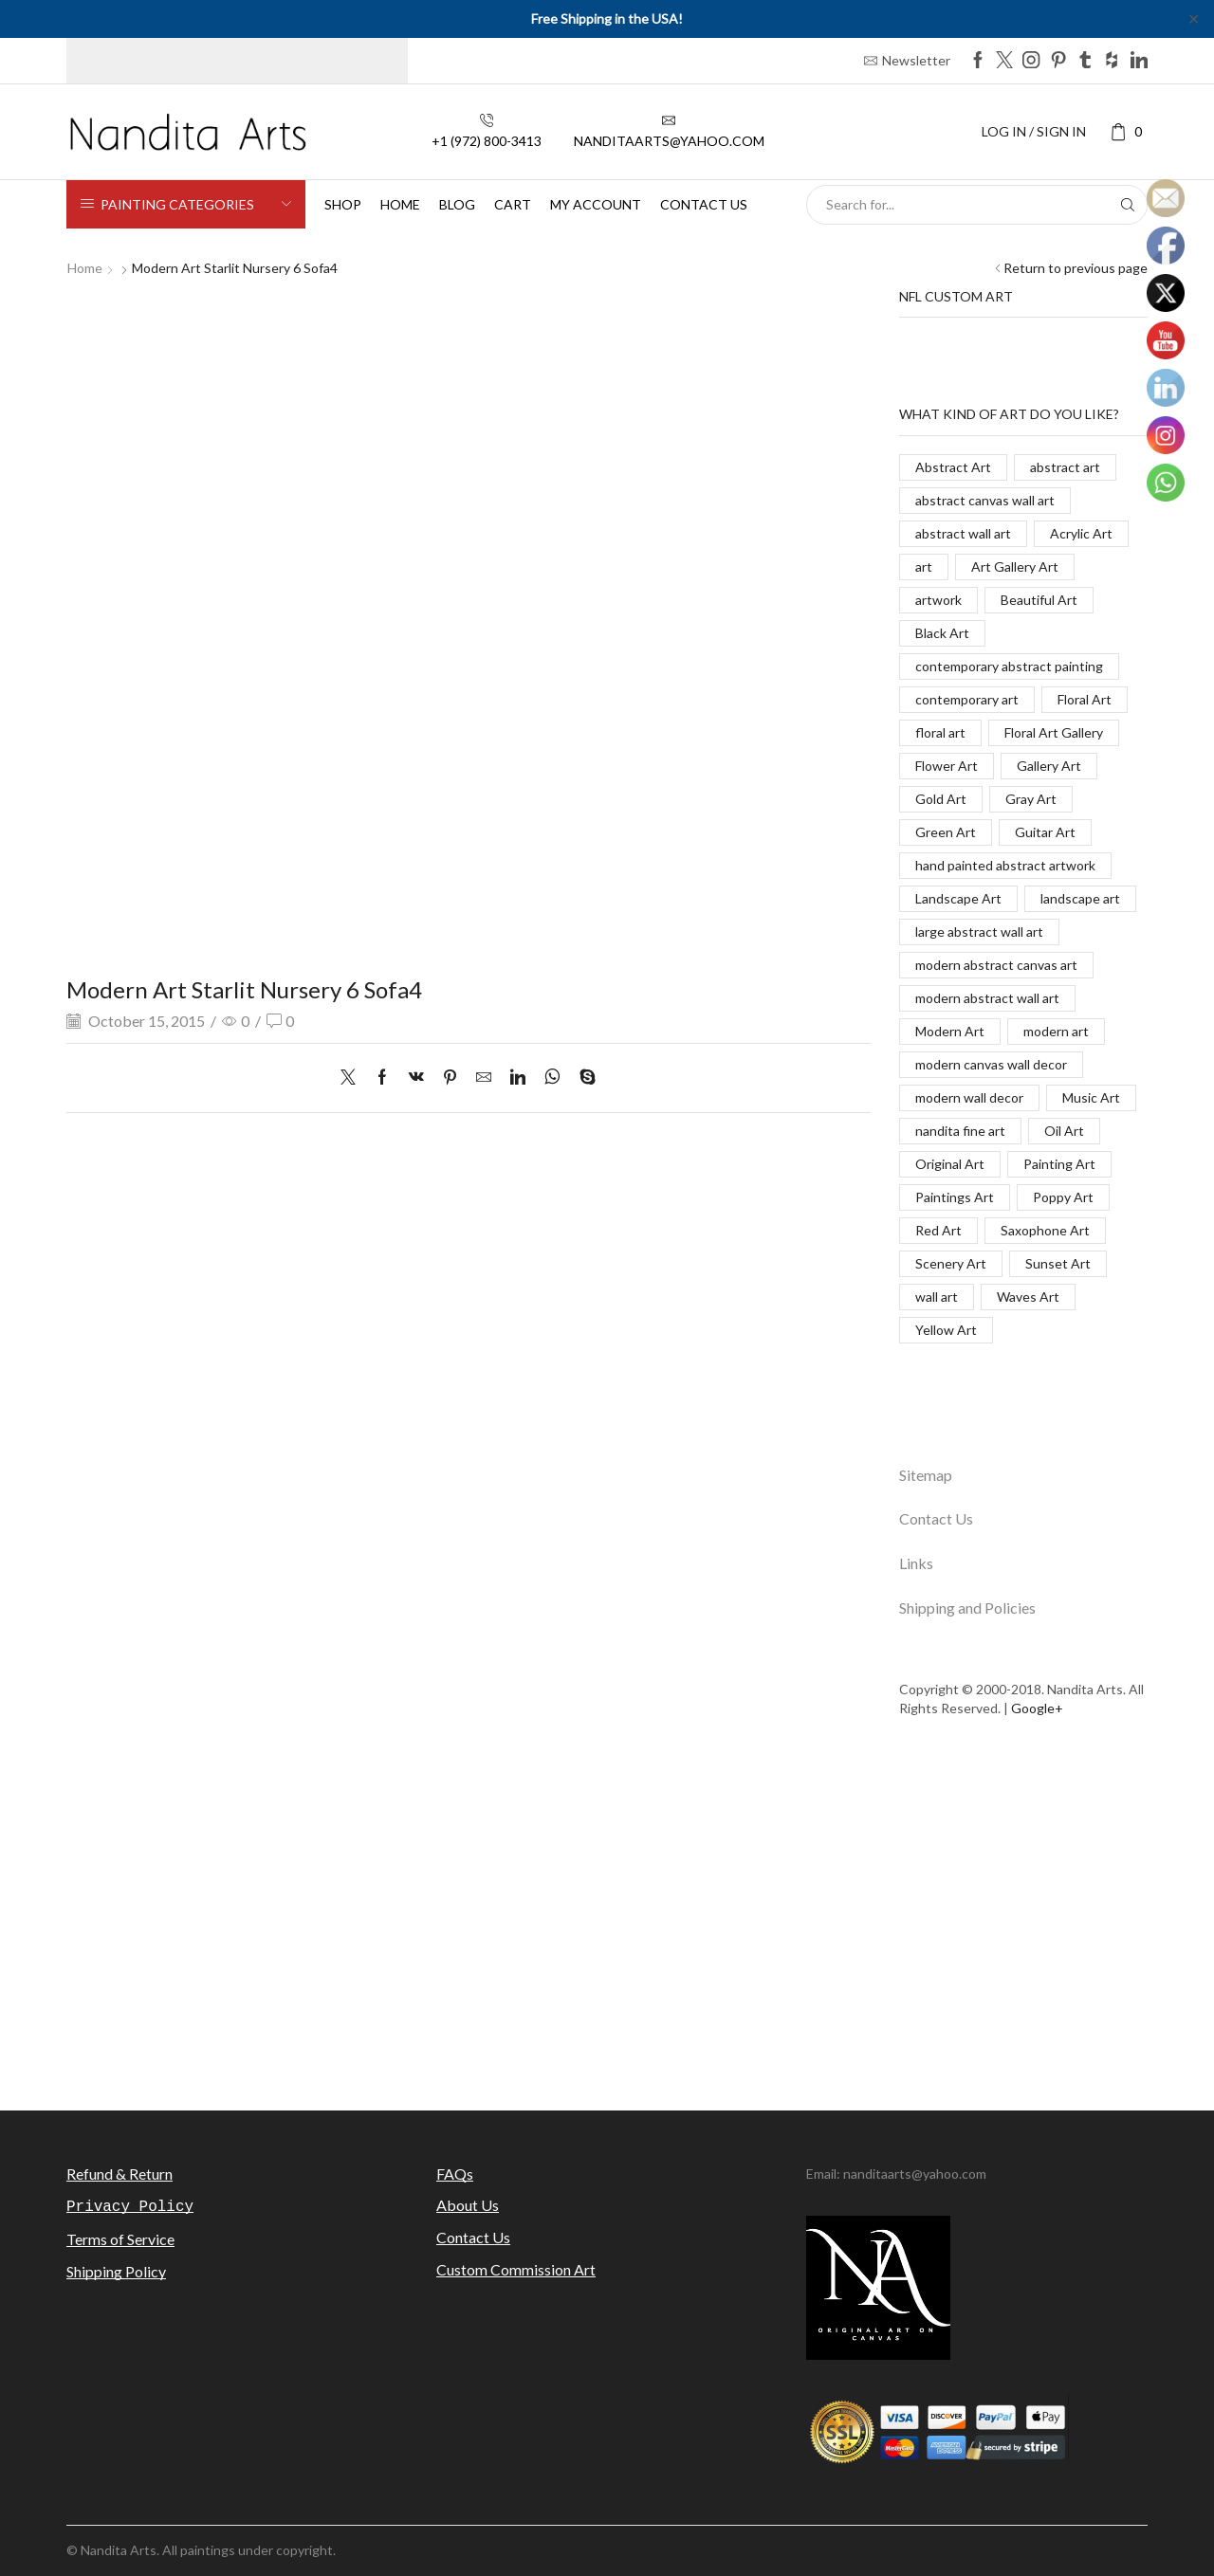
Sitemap (925, 1475)
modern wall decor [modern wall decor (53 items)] (969, 1097)
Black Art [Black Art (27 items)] (942, 633)
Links (916, 1563)
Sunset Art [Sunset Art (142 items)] (1058, 1263)
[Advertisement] (607, 1925)
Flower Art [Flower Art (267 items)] (946, 766)
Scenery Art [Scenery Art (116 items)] (950, 1263)
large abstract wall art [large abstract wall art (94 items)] (979, 931)
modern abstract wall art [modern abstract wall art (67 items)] (987, 998)
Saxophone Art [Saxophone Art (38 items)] (1045, 1230)
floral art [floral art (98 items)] (940, 732)
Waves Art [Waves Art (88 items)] (1028, 1296)
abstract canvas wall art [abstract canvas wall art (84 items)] (985, 500)
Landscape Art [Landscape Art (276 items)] (958, 898)
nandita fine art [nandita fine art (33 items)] (960, 1131)
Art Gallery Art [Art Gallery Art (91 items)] (1014, 566)
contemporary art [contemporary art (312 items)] (967, 699)
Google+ (1037, 1708)
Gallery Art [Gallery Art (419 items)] (1049, 766)
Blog (457, 204)
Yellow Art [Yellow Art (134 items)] (946, 1330)
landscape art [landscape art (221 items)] (1080, 898)
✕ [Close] (1193, 18)
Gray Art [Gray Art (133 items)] (1031, 799)
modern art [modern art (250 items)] (1056, 1031)
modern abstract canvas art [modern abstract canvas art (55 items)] (996, 965)
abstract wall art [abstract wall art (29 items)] (963, 533)
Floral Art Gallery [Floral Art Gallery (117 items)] (1053, 732)
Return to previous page (1075, 268)
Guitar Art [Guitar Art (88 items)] (1045, 832)
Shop (342, 204)
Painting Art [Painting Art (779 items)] (1059, 1164)
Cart (512, 204)
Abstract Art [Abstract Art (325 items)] (953, 467)
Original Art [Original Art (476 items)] (949, 1164)
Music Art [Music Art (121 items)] (1091, 1097)
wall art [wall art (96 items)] (936, 1296)
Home (400, 204)
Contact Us (936, 1518)
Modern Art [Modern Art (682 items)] (949, 1031)
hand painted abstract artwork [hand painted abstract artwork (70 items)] (1005, 865)
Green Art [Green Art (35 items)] (945, 832)
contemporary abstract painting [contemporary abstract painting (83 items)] (1009, 666)
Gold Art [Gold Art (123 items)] (940, 799)
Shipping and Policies (967, 1608)
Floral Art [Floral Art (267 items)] (1085, 699)
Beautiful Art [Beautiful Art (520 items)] (1039, 600)
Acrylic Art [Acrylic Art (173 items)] (1081, 533)
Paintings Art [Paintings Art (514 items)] (954, 1197)
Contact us (703, 204)
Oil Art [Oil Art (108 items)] (1064, 1131)
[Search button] (1128, 205)
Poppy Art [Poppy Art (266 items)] (1063, 1197)
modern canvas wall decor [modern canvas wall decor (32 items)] (991, 1064)
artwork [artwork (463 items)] (938, 600)
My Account (595, 204)
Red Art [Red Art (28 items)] (938, 1230)
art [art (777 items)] (923, 566)
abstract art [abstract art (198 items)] (1065, 467)
